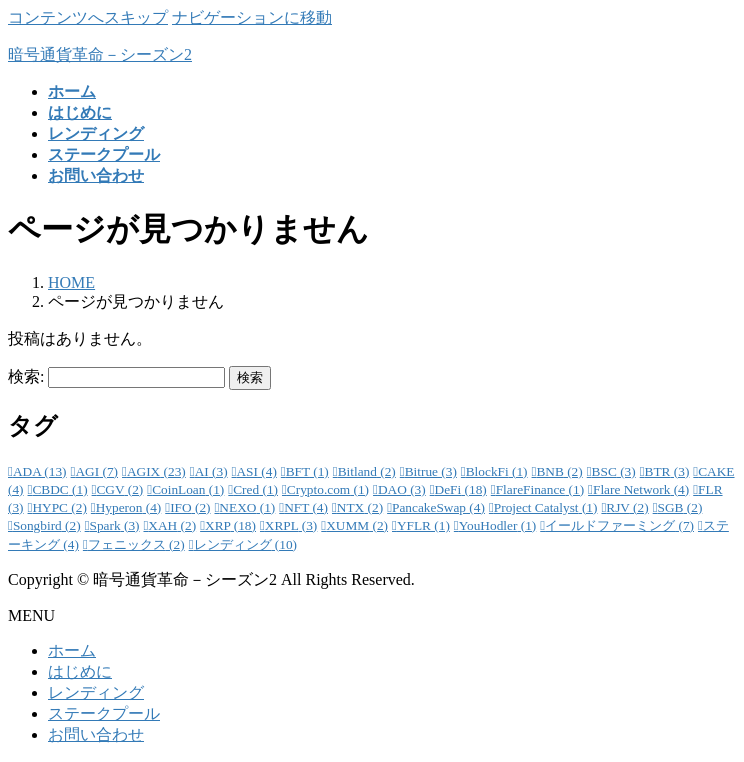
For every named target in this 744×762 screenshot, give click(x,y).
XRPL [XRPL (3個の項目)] (291, 525)
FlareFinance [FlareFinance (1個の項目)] (540, 489)
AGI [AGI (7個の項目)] (96, 471)
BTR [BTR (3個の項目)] (667, 471)
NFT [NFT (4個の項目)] (306, 507)
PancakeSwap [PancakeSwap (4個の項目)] (438, 507)
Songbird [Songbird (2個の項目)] (47, 525)
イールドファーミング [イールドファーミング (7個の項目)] (619, 525)
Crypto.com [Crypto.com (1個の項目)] (328, 489)
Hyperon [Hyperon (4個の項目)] (129, 507)
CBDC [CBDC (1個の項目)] (59, 489)
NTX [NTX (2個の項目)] (360, 507)
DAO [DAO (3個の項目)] (402, 489)
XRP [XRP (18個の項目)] (230, 525)
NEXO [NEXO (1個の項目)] (247, 507)
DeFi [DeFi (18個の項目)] (461, 489)
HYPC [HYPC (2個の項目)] (59, 507)
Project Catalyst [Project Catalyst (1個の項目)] (546, 507)
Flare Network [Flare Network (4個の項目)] (641, 489)
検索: (26, 376)
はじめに (80, 671)
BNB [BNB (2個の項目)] (559, 471)
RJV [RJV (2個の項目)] (627, 507)
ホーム (72, 650)
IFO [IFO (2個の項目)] (190, 507)
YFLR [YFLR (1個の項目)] (423, 525)
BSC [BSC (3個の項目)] (614, 471)
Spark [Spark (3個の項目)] (115, 525)
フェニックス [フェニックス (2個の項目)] (136, 544)
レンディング (96, 692)
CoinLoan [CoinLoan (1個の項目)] (188, 489)
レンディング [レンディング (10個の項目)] (246, 544)
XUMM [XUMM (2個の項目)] (357, 525)
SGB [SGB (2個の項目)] (680, 507)
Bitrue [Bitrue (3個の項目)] (431, 471)
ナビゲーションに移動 (252, 17)
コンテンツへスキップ (88, 17)
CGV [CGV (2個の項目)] (119, 489)
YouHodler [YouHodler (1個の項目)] (498, 525)
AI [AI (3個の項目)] (211, 471)
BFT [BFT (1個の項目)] (307, 471)
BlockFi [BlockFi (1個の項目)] (497, 471)
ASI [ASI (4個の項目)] (256, 471)
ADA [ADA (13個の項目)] (40, 471)
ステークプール (104, 713)
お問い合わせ (96, 734)
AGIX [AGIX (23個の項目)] (156, 471)
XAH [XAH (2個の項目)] (172, 525)
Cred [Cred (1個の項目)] (255, 489)
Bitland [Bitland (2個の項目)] (367, 471)
